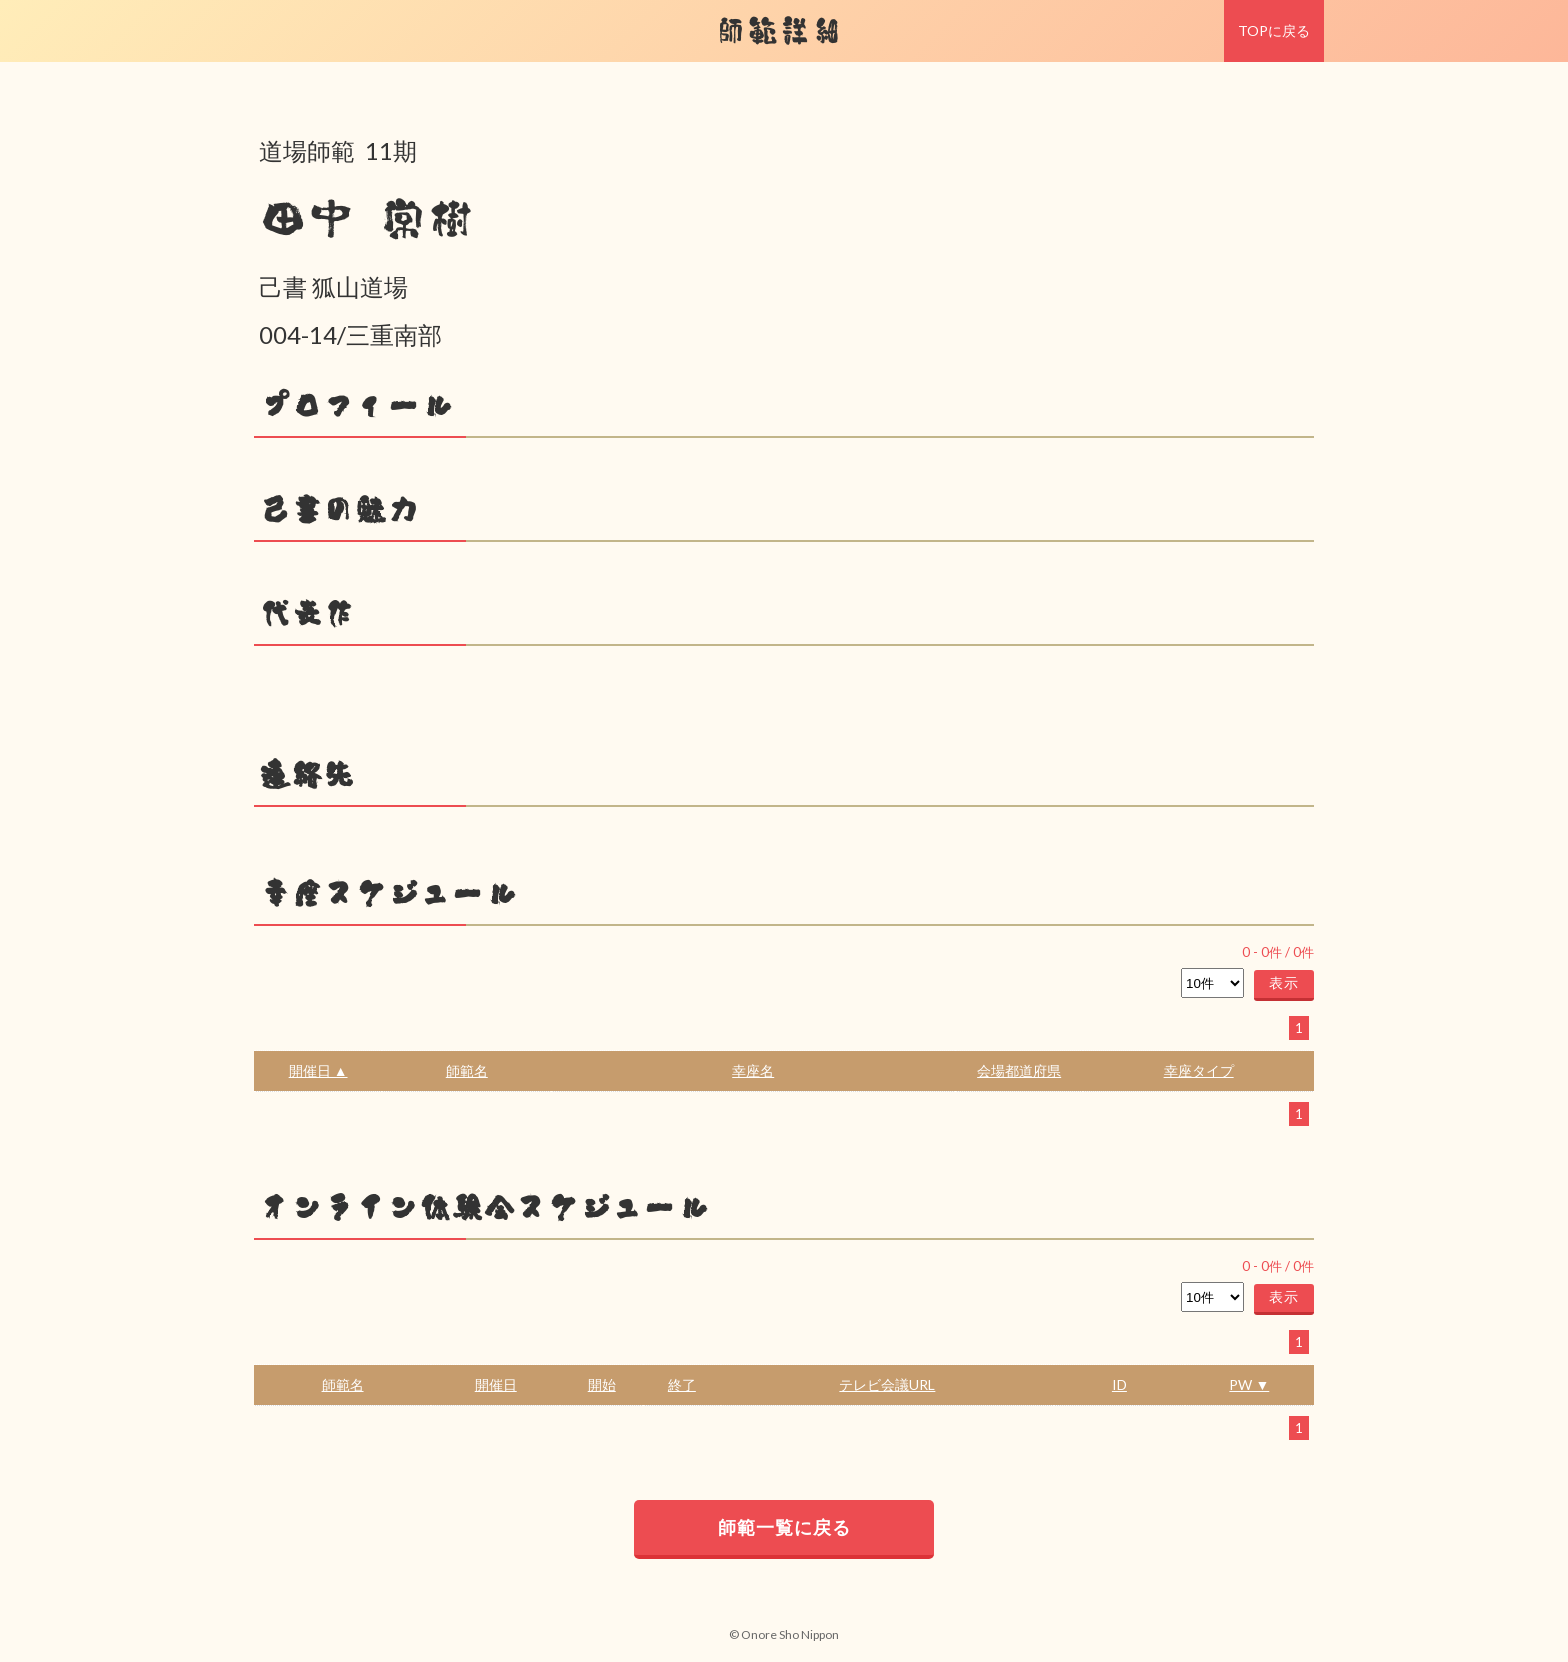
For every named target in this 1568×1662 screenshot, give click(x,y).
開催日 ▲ (318, 1070)
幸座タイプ (1199, 1070)
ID (1119, 1384)
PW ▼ (1249, 1384)
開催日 (496, 1384)
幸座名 (753, 1070)
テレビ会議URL (887, 1384)
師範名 (467, 1070)
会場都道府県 (1019, 1070)
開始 (602, 1384)
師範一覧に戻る (784, 1527)
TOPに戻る (1274, 30)
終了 (682, 1384)
